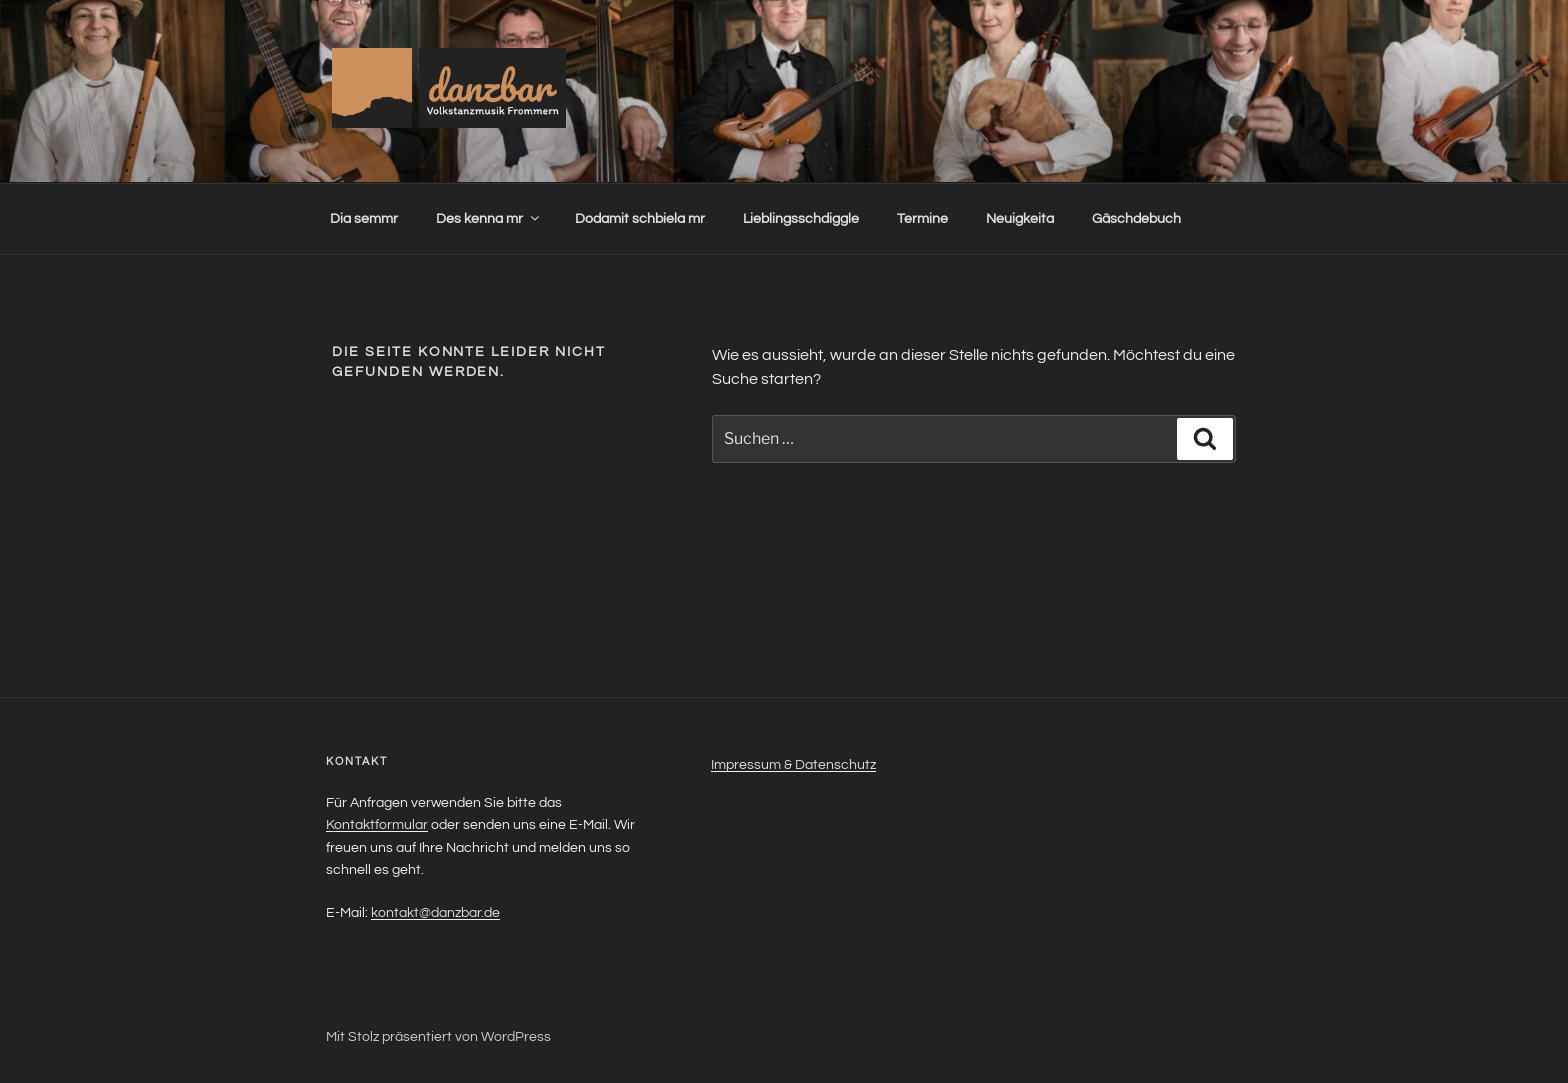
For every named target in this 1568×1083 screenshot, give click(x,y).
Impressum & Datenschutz (793, 765)
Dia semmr (364, 219)
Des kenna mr (489, 218)
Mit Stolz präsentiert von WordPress (438, 1037)
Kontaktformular (377, 825)
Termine (922, 219)
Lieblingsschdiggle (801, 219)
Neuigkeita (1020, 219)
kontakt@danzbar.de (435, 913)
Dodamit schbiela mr (640, 219)
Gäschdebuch (1136, 219)
